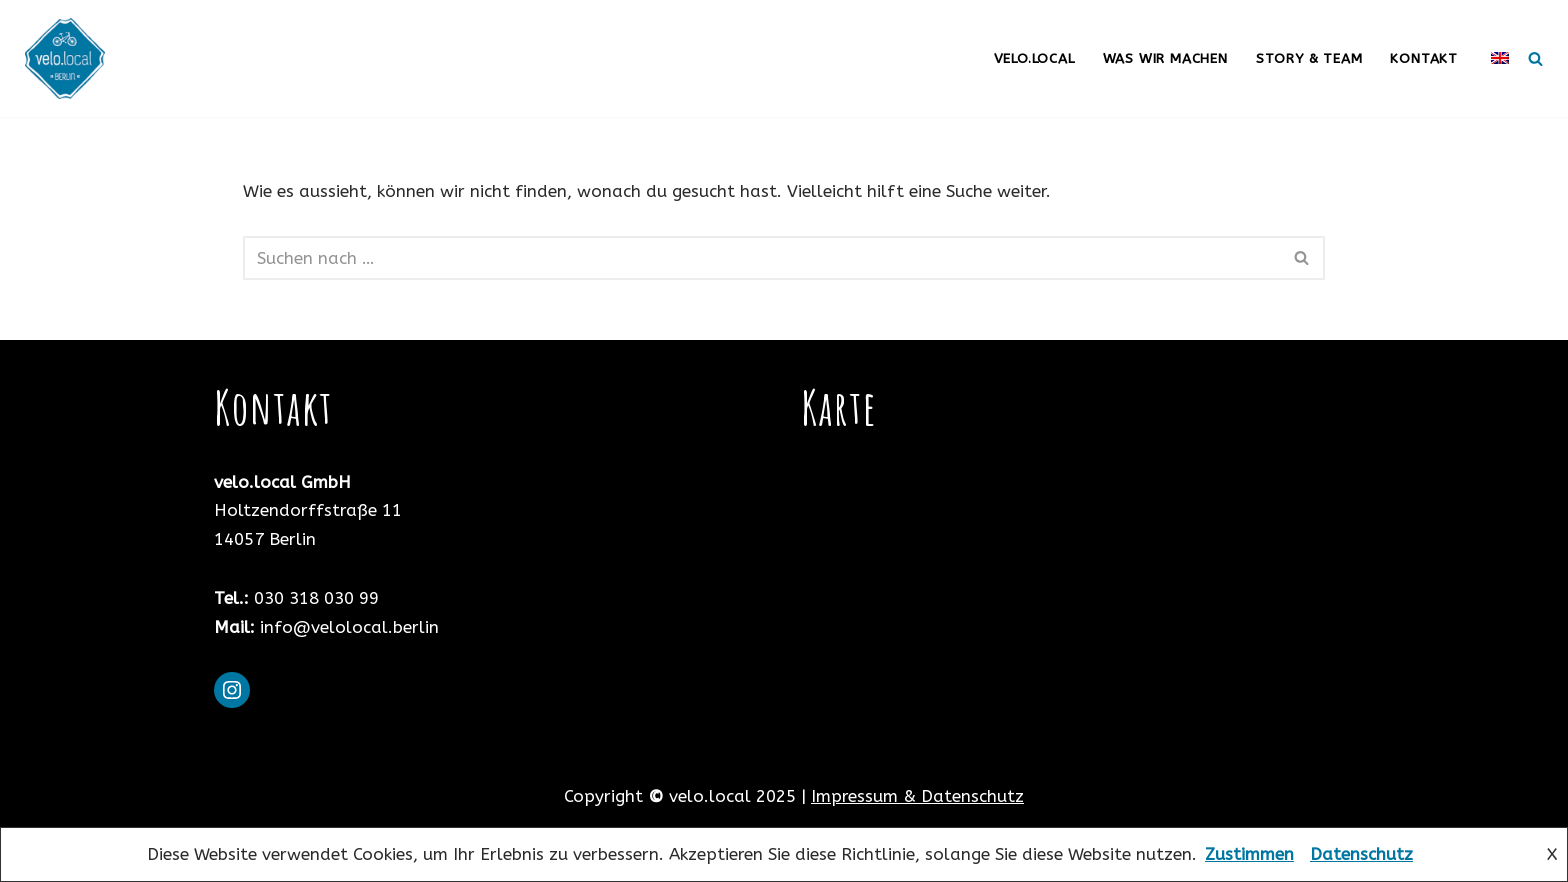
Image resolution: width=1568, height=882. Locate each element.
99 (369, 598)
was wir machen (1165, 58)
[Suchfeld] (1535, 58)
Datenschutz (1361, 854)
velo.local (1034, 58)
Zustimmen (1249, 854)
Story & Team (1309, 58)
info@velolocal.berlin (349, 627)
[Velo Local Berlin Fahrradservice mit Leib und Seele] (70, 58)
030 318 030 (304, 598)
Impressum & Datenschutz (917, 796)
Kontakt (1424, 58)
